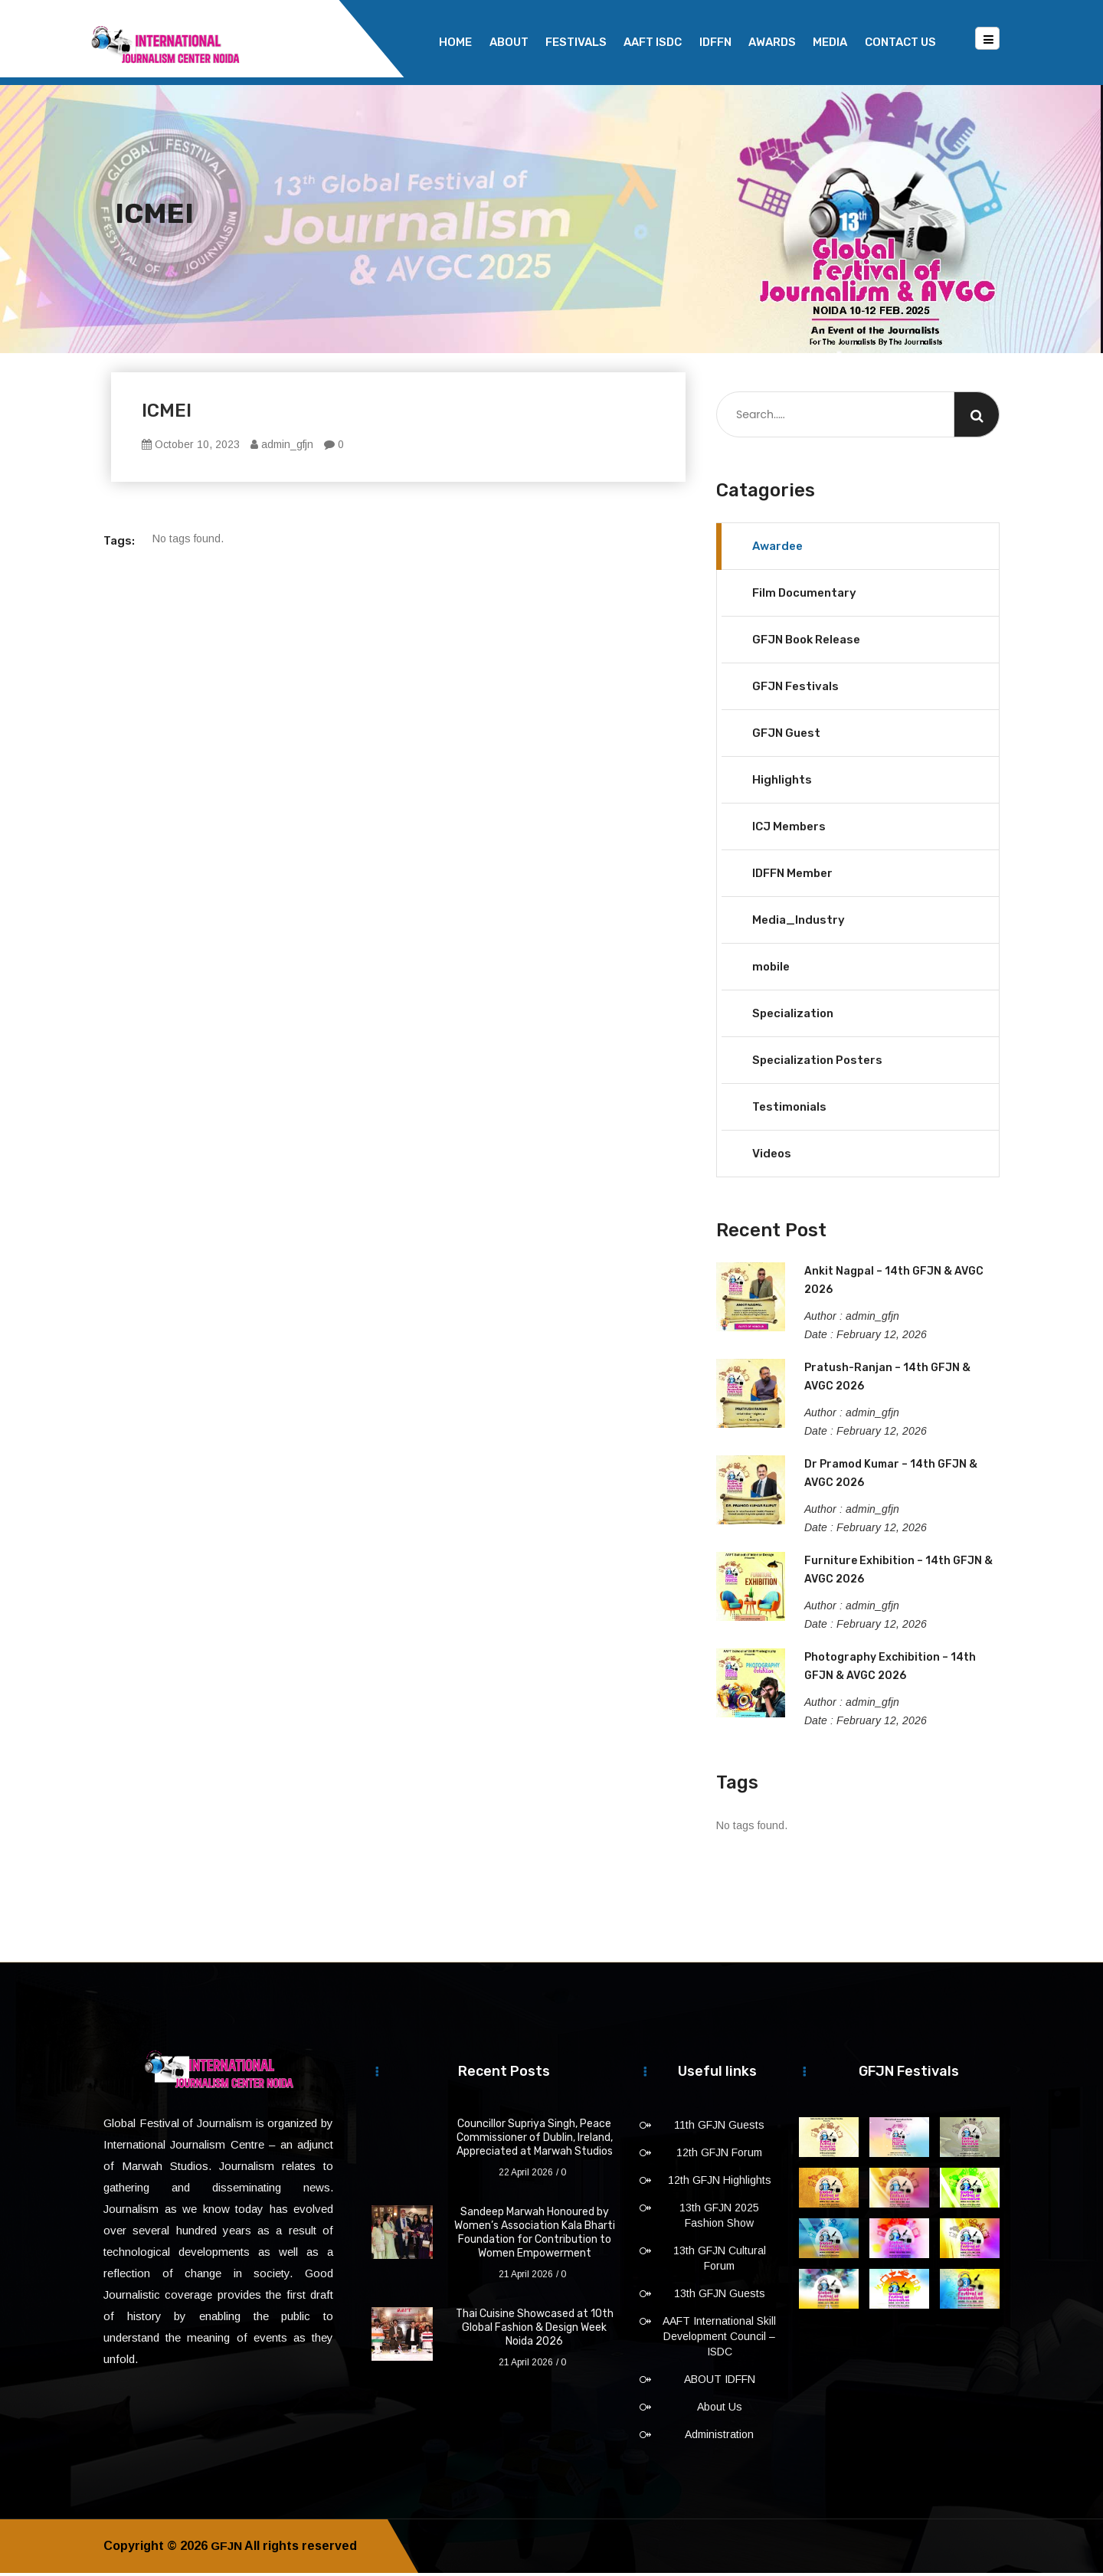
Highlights (782, 783)
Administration (719, 2437)
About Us (719, 2410)
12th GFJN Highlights (719, 2183)
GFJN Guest (786, 736)
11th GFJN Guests (719, 2128)
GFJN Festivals (795, 689)
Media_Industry (798, 923)
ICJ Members (789, 829)
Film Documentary (804, 596)
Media (830, 42)
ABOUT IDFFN (719, 2382)
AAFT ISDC (653, 42)
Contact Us (900, 42)
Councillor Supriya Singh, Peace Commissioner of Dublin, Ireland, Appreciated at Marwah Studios (535, 2140)
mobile (771, 970)
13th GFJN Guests (719, 2296)
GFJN (227, 2548)
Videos (771, 1157)
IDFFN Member (792, 876)
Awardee (777, 549)
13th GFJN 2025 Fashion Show (719, 2218)
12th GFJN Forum (719, 2155)
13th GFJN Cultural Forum (719, 2261)
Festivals (576, 42)
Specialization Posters (817, 1063)
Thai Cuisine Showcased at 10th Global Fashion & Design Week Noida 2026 (535, 2330)
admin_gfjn (281, 447)
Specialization (792, 1016)
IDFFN (715, 42)
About (509, 42)
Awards (772, 42)
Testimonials (789, 1110)
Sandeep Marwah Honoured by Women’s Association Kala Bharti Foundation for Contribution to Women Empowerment (534, 2235)
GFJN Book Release (806, 643)
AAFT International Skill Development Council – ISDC (719, 2339)
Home (455, 42)
